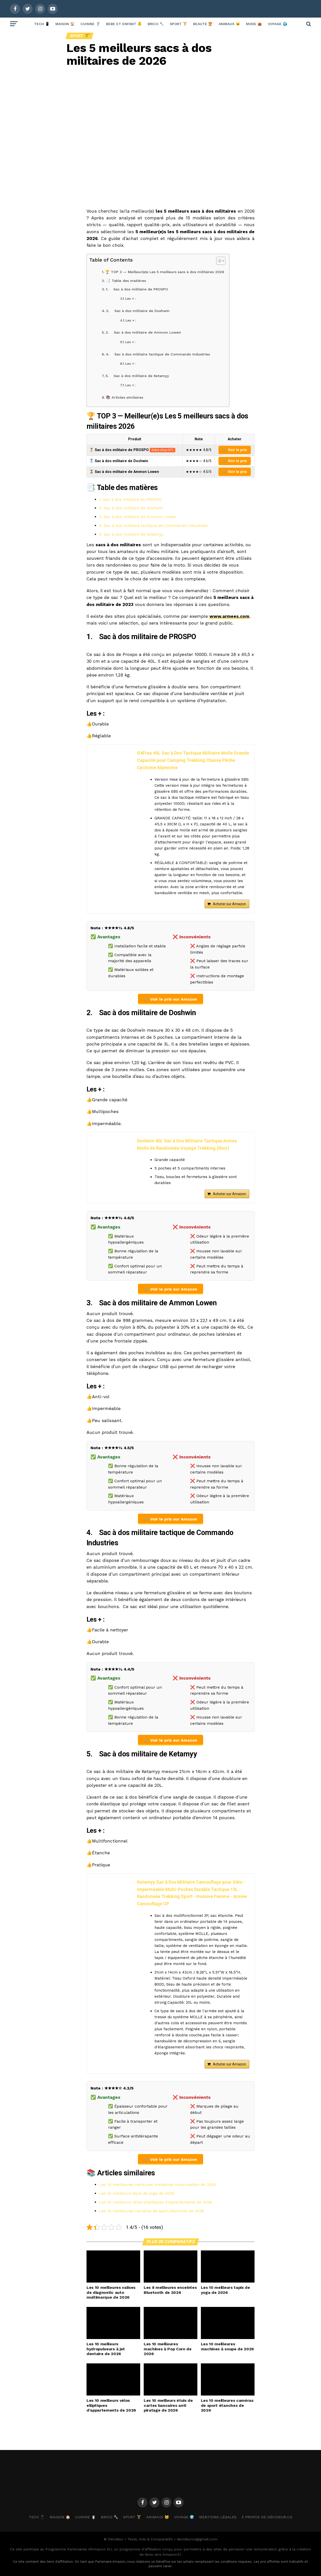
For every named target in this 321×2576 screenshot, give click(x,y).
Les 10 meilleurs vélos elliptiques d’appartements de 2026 (155, 2202)
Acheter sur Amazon (229, 904)
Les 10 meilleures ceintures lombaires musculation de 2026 (157, 2184)
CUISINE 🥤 (90, 24)
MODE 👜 (254, 24)
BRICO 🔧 (156, 24)
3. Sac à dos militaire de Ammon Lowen (143, 332)
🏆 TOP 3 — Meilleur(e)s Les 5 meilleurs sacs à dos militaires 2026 (164, 272)
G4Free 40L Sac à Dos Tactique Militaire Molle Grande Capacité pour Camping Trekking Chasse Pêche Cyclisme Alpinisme (193, 760)
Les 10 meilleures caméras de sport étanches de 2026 (151, 2211)
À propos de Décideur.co (267, 2517)
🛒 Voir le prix (234, 450)
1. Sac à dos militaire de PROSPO (137, 289)
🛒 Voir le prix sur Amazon (170, 999)
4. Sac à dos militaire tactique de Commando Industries (158, 354)
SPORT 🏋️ (178, 24)
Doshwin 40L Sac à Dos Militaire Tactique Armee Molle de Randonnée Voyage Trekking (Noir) (187, 1144)
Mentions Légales (217, 2517)
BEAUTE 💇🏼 (203, 24)
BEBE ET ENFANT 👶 (124, 24)
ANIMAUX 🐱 (229, 24)
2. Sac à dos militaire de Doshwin (138, 311)
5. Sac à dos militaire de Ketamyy (137, 376)
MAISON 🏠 (64, 24)
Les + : (130, 298)
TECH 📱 (41, 24)
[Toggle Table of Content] (218, 261)
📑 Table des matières (126, 281)
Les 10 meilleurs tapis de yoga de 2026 (136, 2193)
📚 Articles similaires (124, 397)
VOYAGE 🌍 (277, 24)
